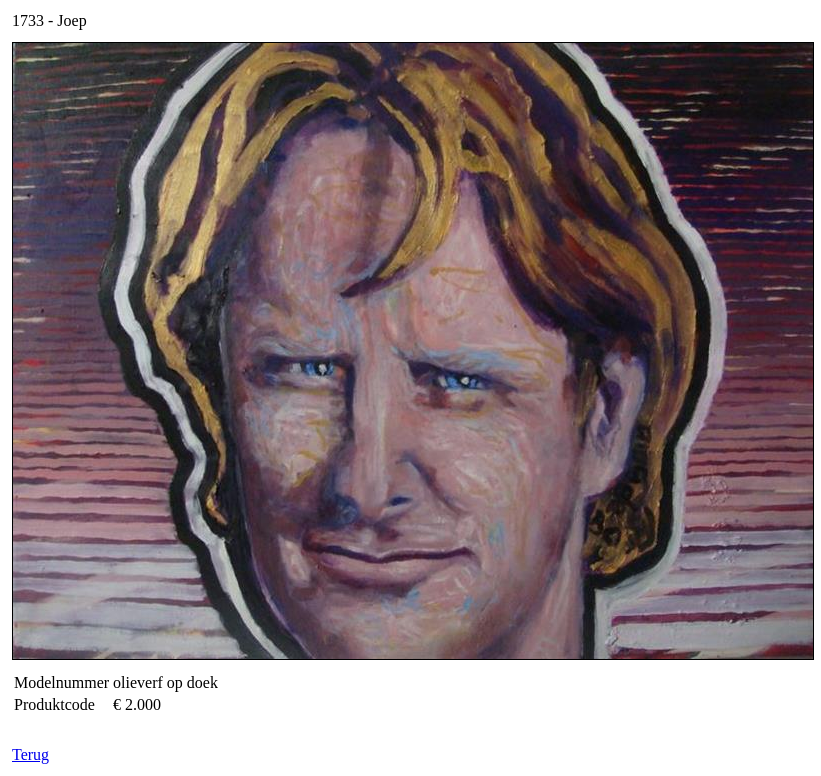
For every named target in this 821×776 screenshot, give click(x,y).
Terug (30, 754)
